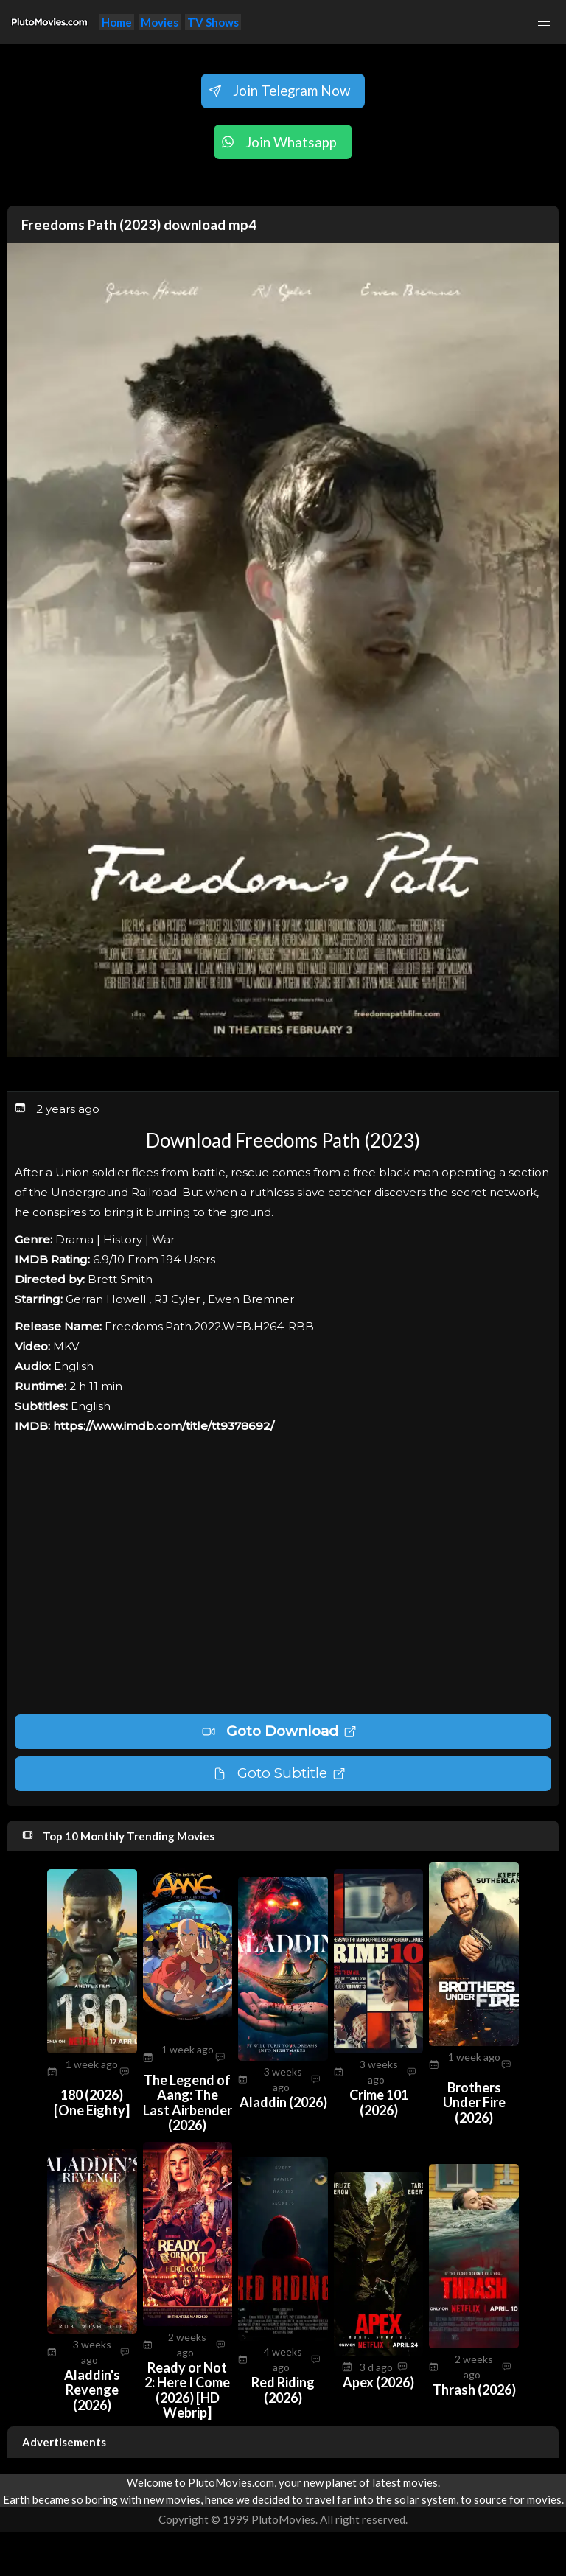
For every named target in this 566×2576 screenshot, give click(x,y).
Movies (159, 22)
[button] (544, 22)
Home (117, 22)
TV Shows (213, 22)
